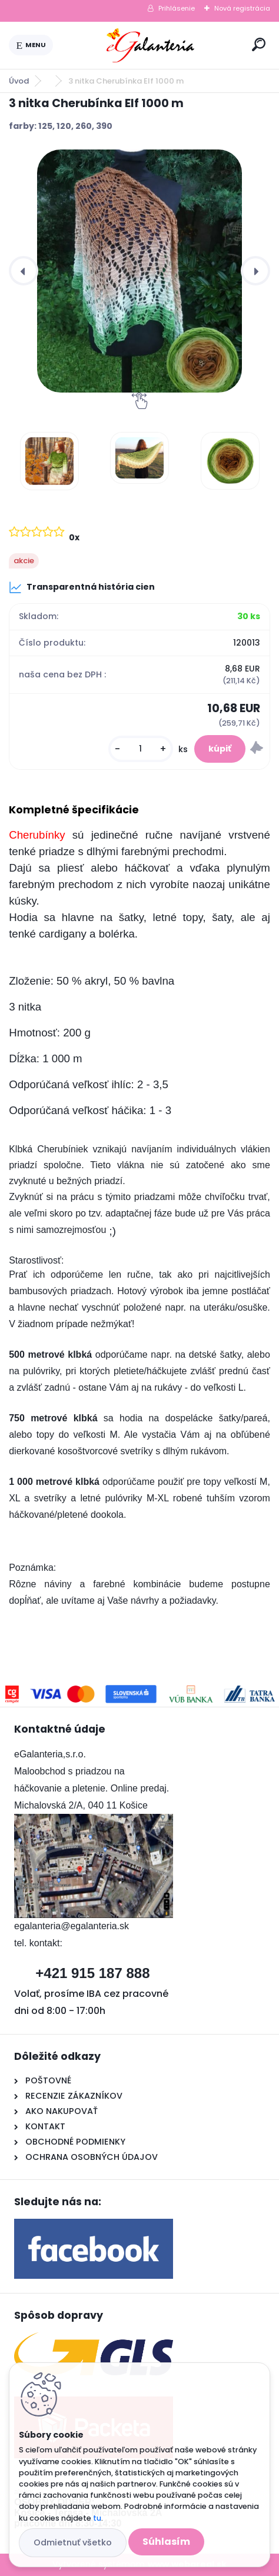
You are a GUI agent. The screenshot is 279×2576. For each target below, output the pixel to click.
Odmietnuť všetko (73, 2542)
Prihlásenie (176, 8)
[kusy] (140, 749)
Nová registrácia (242, 8)
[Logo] (150, 45)
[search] (258, 44)
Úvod (19, 81)
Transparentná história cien (82, 587)
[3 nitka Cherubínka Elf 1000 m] (139, 271)
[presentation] (23, 270)
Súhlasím (166, 2541)
